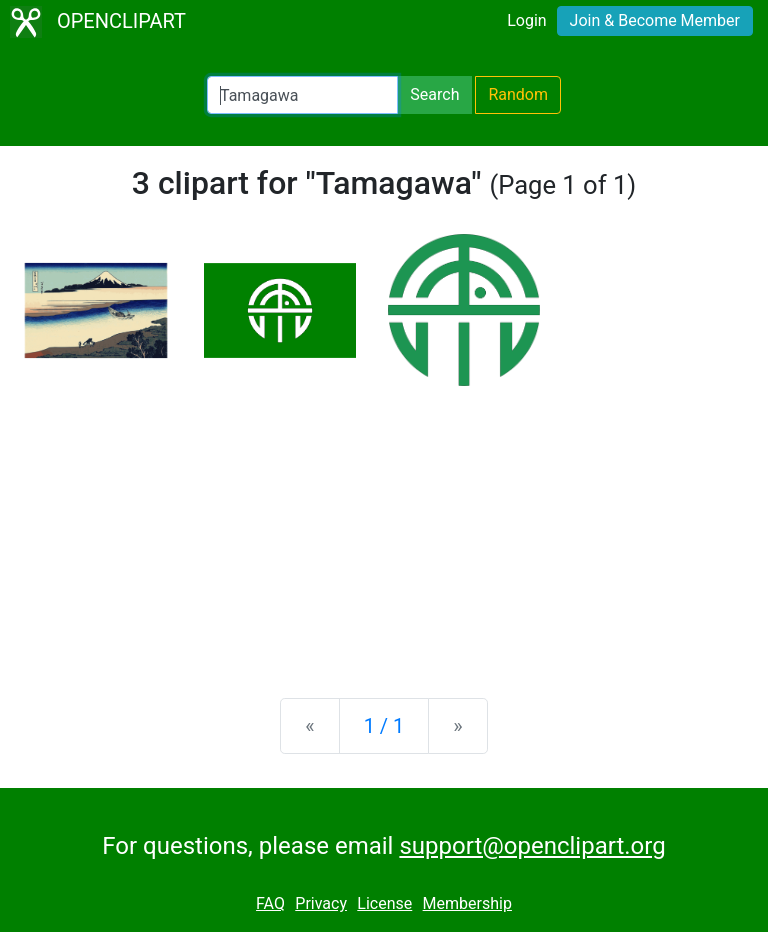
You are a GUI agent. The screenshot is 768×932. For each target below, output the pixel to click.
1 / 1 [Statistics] (384, 726)
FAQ (270, 903)
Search (434, 94)
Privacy (321, 903)
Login (526, 20)
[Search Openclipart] (302, 95)
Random (518, 94)
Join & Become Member (655, 20)
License (384, 903)
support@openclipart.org (532, 846)
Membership (467, 903)
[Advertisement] (384, 526)
